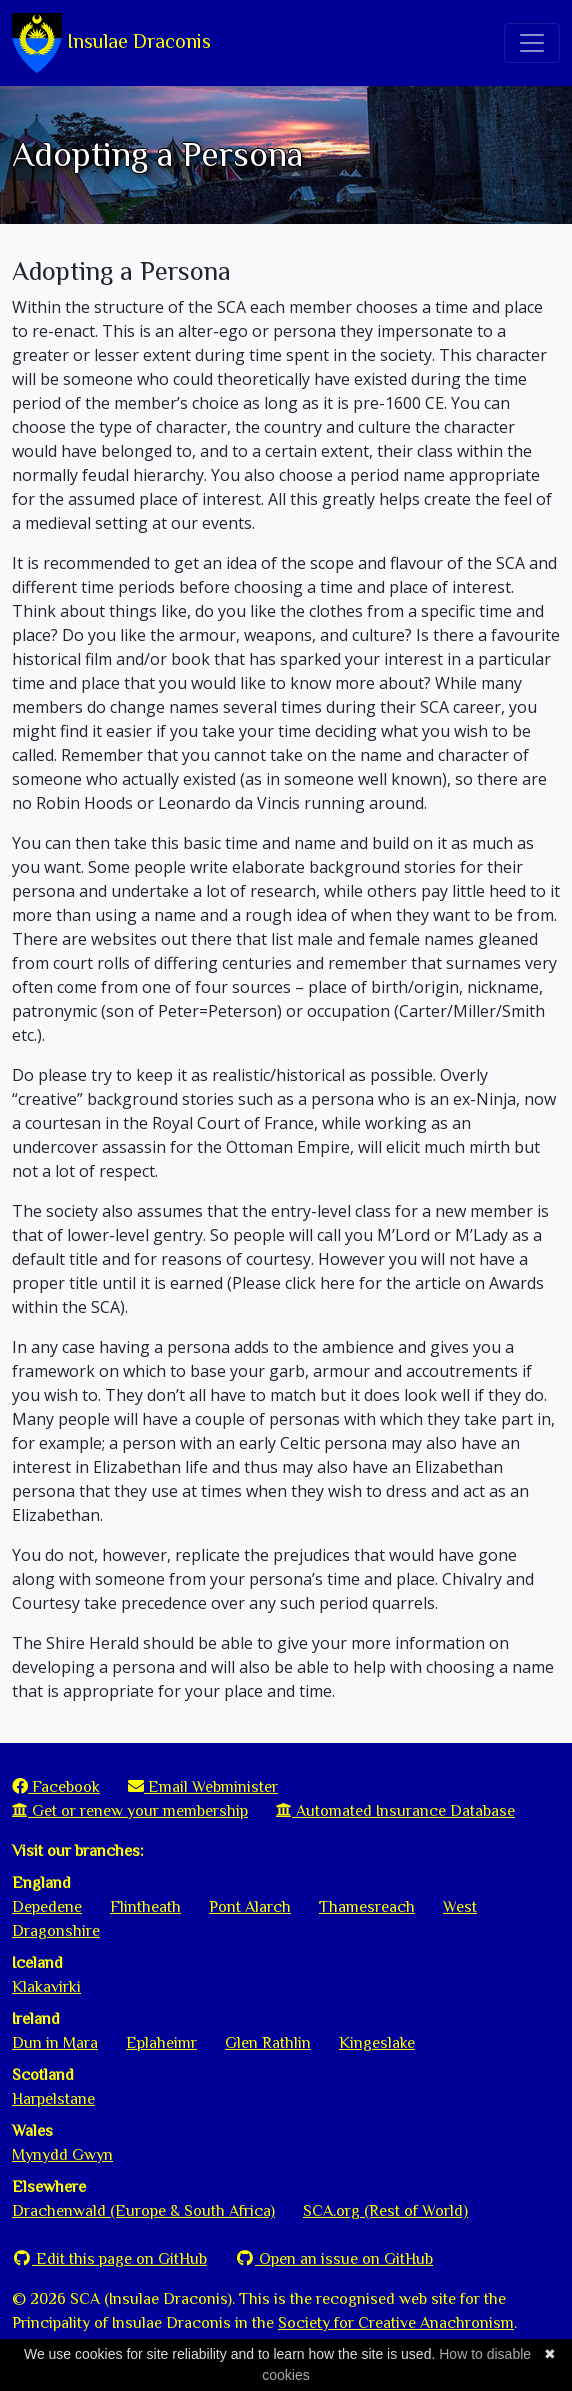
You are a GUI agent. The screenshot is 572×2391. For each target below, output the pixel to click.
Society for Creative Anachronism (396, 2323)
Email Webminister (203, 1787)
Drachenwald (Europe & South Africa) (143, 2211)
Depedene (47, 1907)
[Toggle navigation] (532, 43)
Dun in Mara (55, 2043)
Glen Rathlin (268, 2043)
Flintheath (145, 1907)
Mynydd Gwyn (62, 2155)
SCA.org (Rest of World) (385, 2211)
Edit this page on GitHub (109, 2259)
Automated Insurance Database (395, 1811)
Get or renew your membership (130, 1811)
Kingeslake (377, 2043)
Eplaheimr (161, 2043)
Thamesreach (367, 1907)
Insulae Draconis (111, 43)
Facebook (56, 1787)
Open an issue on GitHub (334, 2259)
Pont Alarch (250, 1907)
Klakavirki (46, 1987)
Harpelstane (53, 2099)
